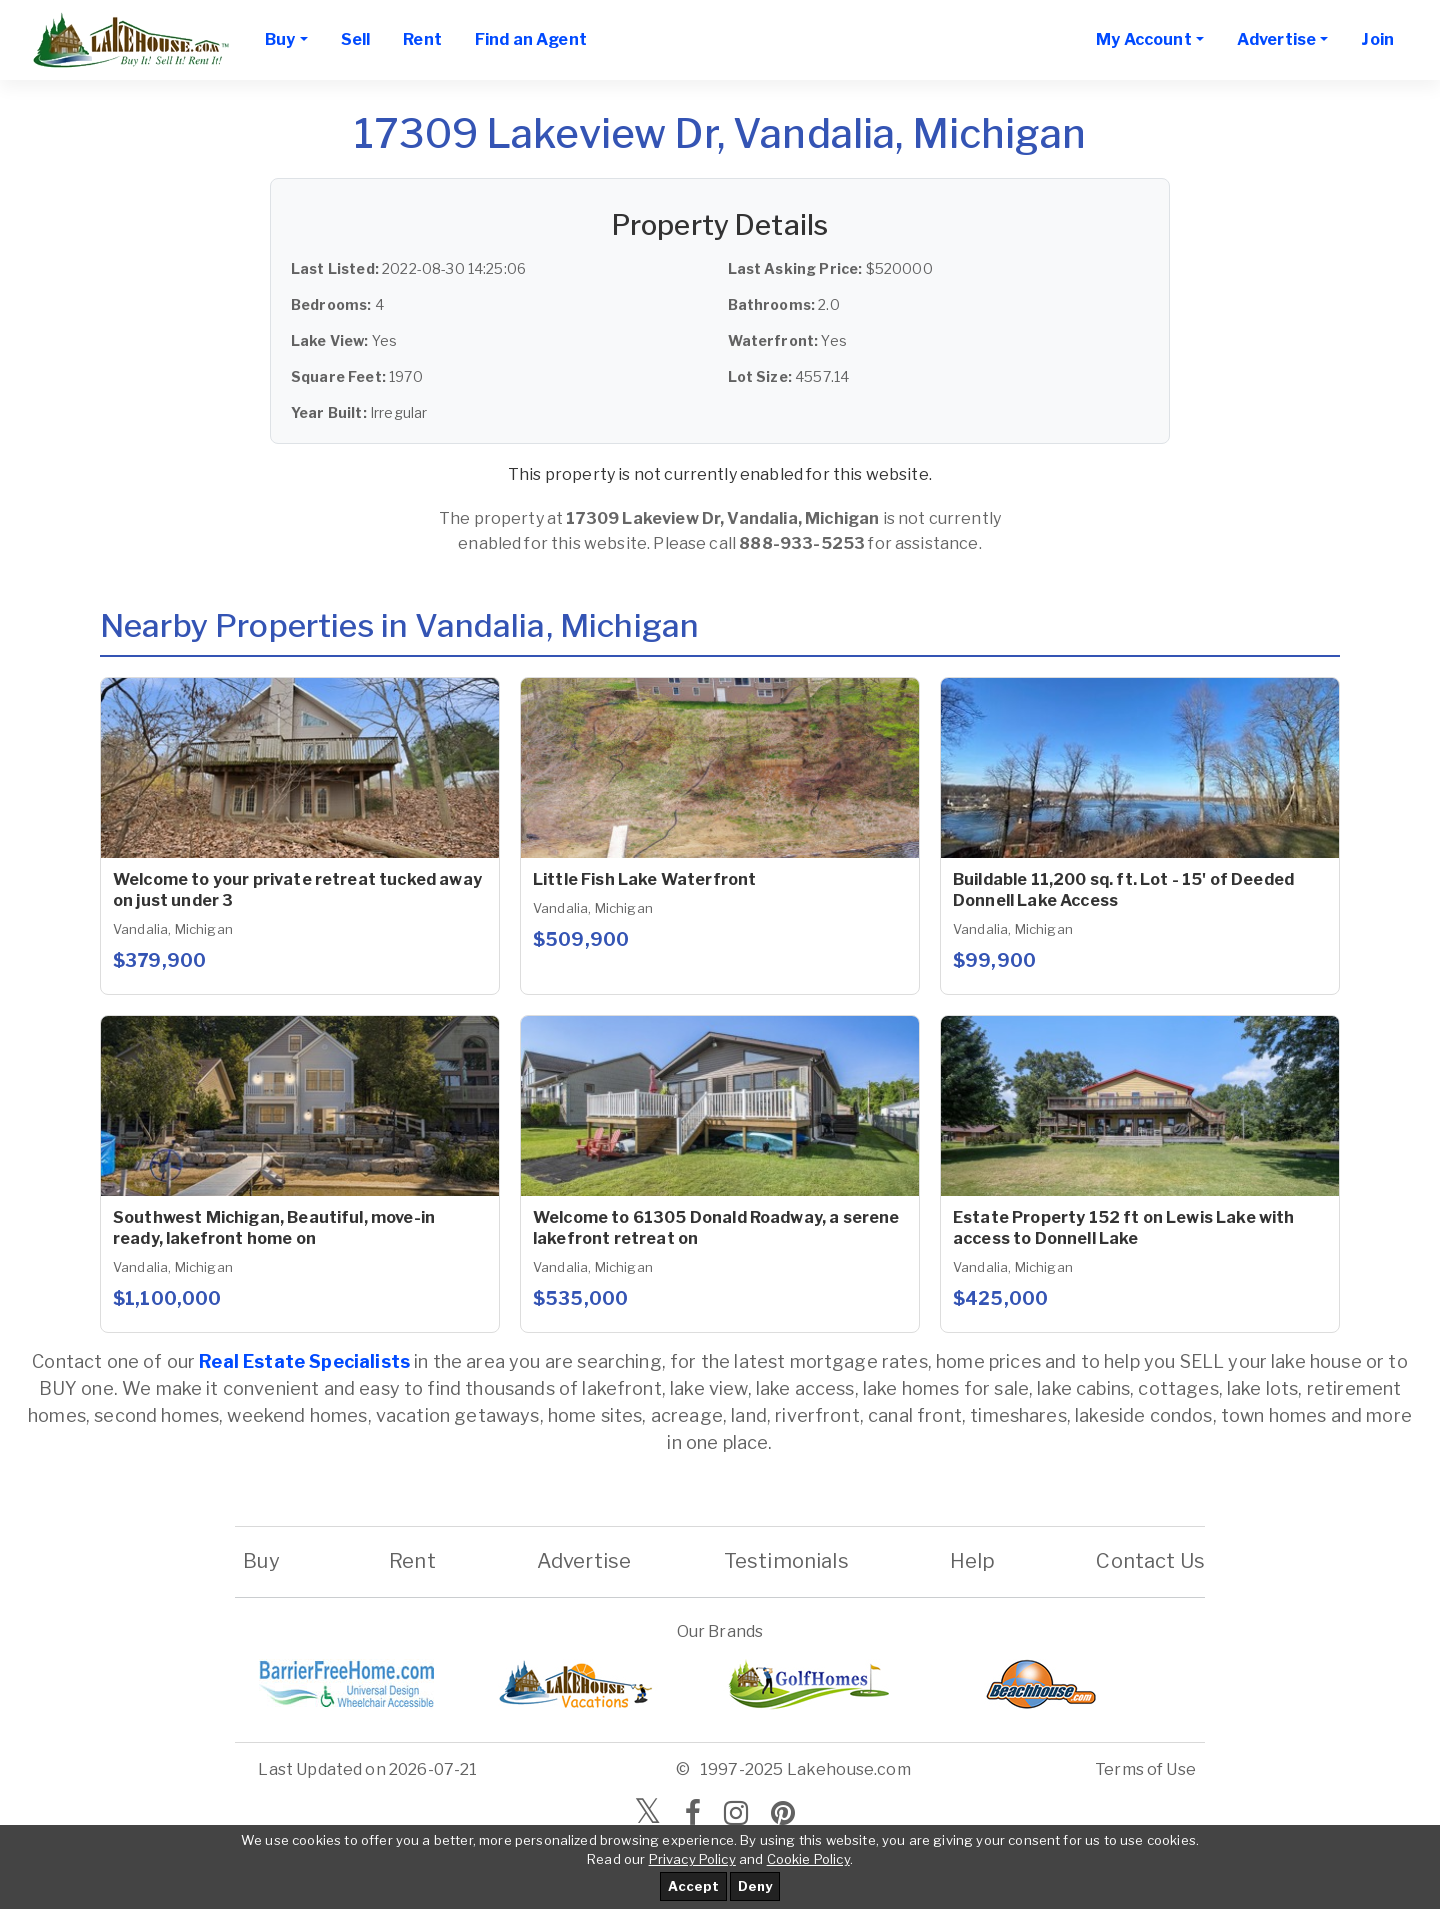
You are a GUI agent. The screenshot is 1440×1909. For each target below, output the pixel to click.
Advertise (584, 1561)
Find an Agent (531, 39)
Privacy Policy (692, 1859)
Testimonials (786, 1561)
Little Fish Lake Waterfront (644, 879)
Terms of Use (1145, 1769)
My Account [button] (1144, 39)
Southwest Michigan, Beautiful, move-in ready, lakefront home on (274, 1228)
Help (972, 1561)
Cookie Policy (808, 1859)
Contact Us (1150, 1561)
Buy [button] (280, 39)
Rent (422, 39)
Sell (356, 39)
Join (1377, 39)
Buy (261, 1561)
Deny (755, 1886)
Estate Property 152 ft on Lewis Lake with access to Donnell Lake (1124, 1228)
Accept (693, 1886)
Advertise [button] (1276, 39)
